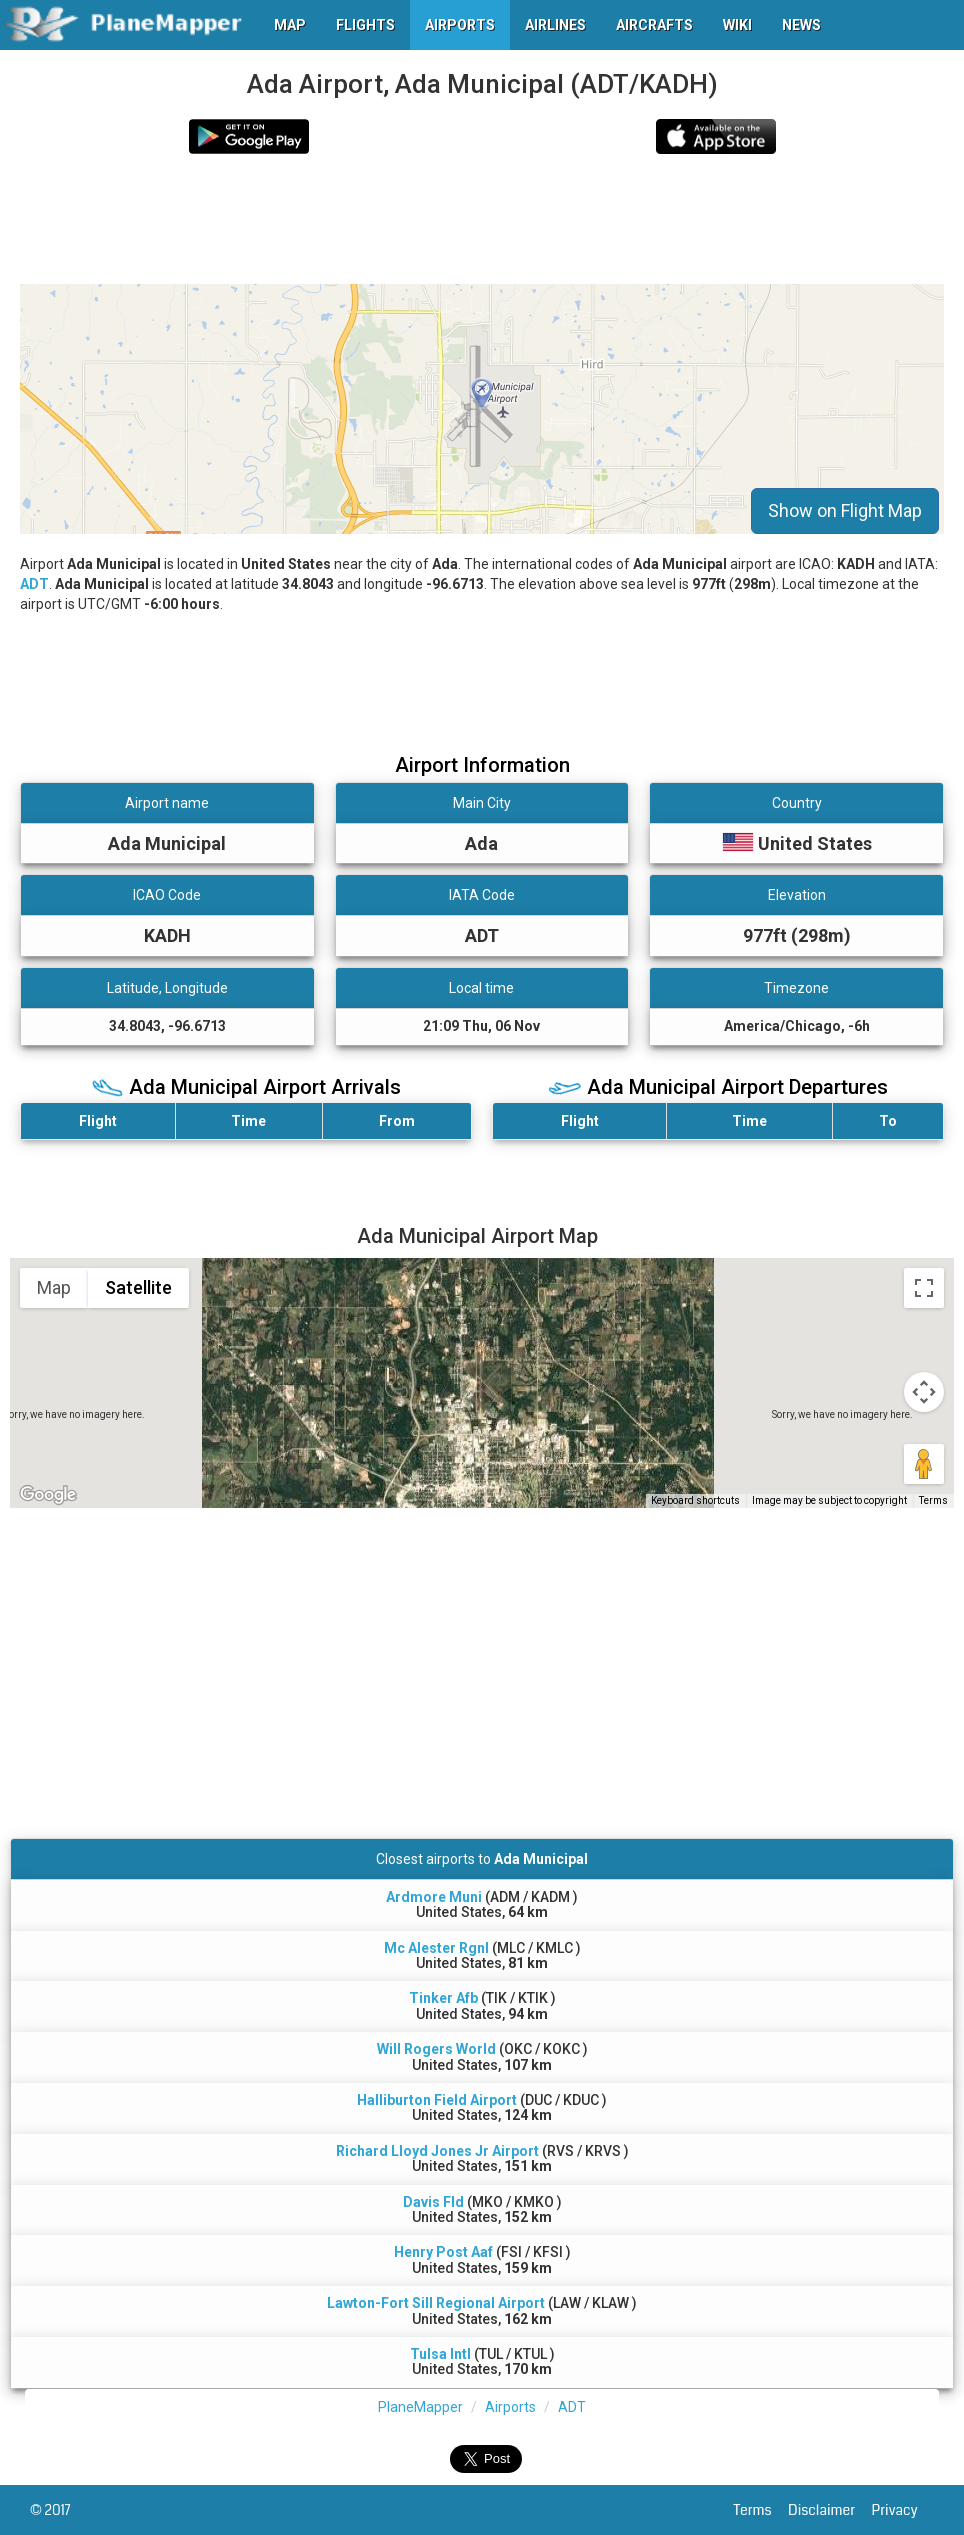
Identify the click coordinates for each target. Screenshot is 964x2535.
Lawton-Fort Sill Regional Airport (436, 2303)
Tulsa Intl (440, 2354)
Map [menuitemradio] (54, 1287)
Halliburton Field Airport (437, 2100)
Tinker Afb (443, 1998)
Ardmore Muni (434, 1897)
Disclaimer (829, 2510)
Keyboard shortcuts (695, 1500)
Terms (761, 2510)
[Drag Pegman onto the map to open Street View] (924, 1464)
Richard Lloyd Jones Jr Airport (437, 2151)
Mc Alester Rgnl (436, 1948)
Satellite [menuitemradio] (138, 1287)
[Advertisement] (384, 219)
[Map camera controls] (924, 1392)
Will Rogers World (436, 2049)
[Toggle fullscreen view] (924, 1288)
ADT (34, 584)
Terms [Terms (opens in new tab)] (933, 1500)
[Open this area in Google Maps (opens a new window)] (48, 1495)
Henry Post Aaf (443, 2252)
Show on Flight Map (845, 510)
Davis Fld (433, 2202)
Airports (510, 2407)
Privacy (903, 2510)
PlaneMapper (420, 2407)
